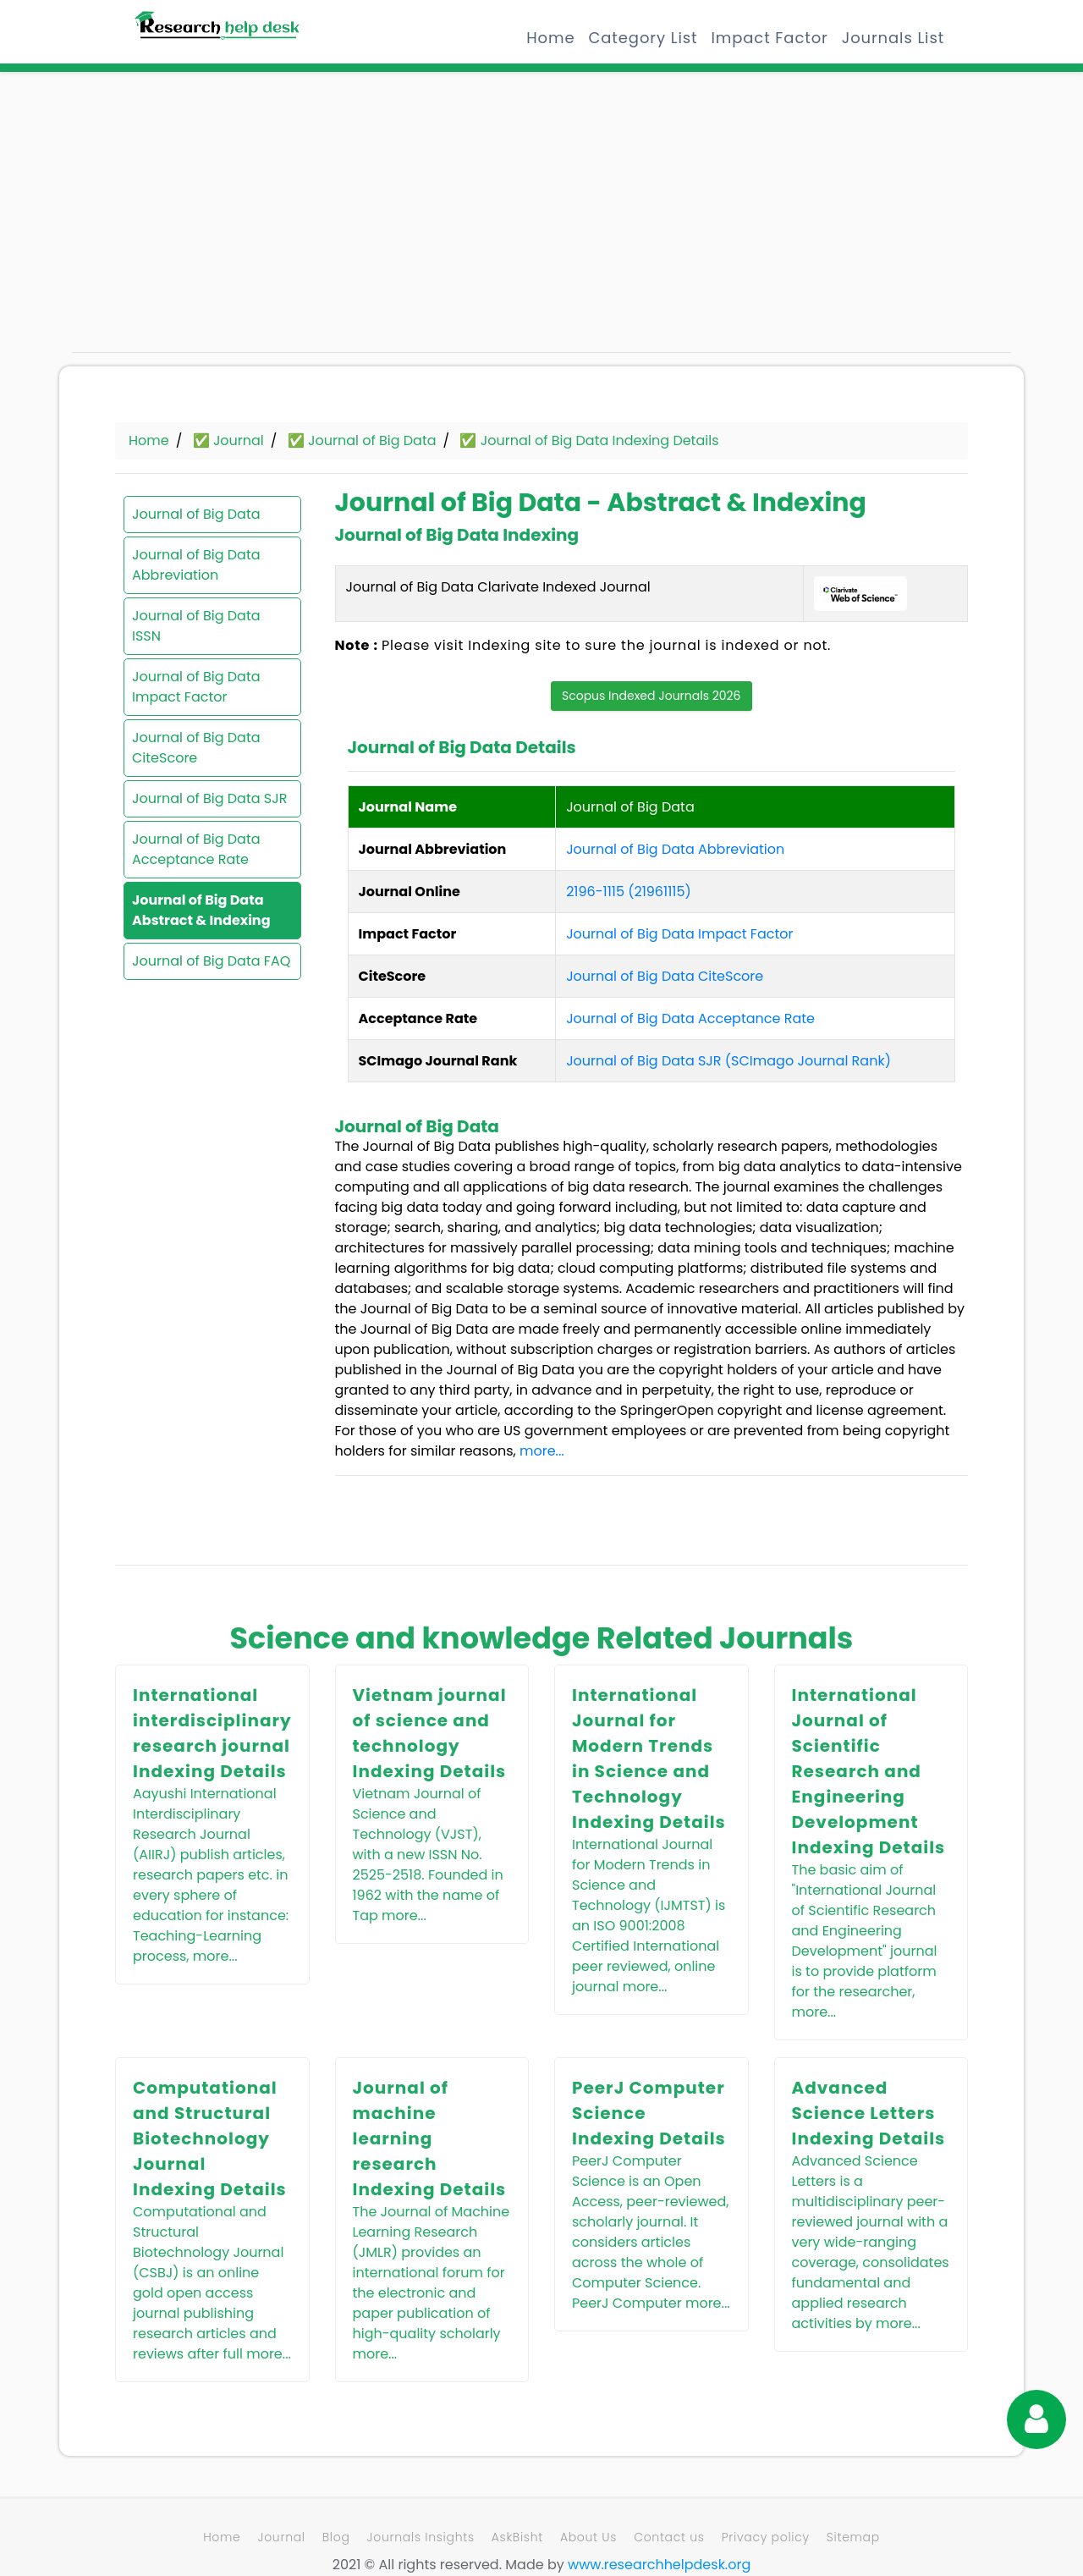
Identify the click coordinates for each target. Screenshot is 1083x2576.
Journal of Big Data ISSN (196, 626)
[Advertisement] (220, 220)
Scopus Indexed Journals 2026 (651, 695)
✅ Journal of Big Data (362, 440)
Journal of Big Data (196, 514)
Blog (336, 2537)
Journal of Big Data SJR (209, 798)
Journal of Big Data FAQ (211, 961)
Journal (281, 2537)
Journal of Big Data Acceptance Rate (196, 849)
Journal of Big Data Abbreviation (196, 565)
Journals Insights (421, 2537)
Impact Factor (769, 37)
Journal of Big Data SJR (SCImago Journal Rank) (728, 1061)
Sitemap (853, 2537)
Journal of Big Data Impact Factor (196, 687)
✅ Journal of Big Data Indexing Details (588, 440)
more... (542, 1451)
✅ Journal (228, 440)
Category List (642, 37)
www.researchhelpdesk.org (659, 2564)
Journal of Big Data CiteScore (196, 748)
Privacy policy (766, 2537)
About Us (588, 2537)
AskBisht (517, 2537)
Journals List (893, 37)
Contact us (669, 2537)
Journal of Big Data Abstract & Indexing (201, 910)
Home (550, 37)
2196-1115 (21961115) (628, 891)
